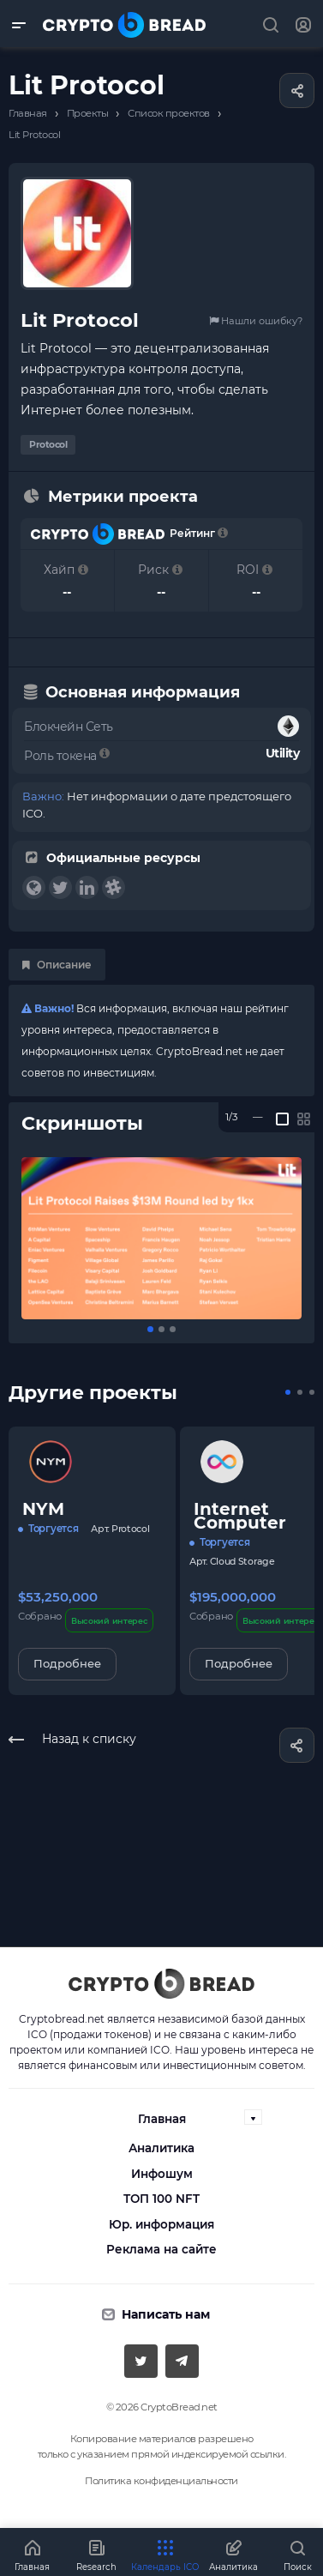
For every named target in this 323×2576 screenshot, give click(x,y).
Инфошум (162, 2174)
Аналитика (161, 2148)
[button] (150, 1329)
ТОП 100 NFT (161, 2198)
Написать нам (166, 2314)
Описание (57, 964)
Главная (162, 2119)
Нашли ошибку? (255, 321)
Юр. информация (161, 2224)
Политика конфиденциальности (161, 2481)
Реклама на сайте (161, 2249)
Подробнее (67, 1663)
